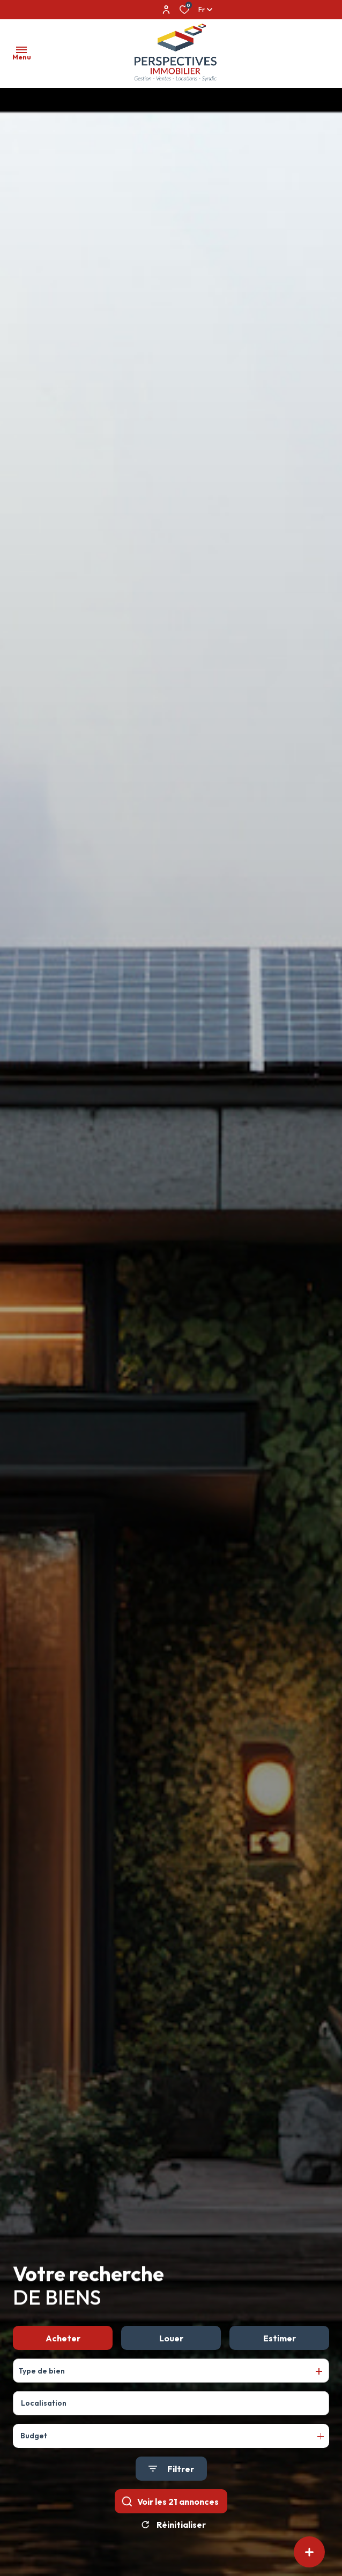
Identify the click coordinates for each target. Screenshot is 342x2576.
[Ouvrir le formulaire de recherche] (171, 2471)
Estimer (279, 2340)
